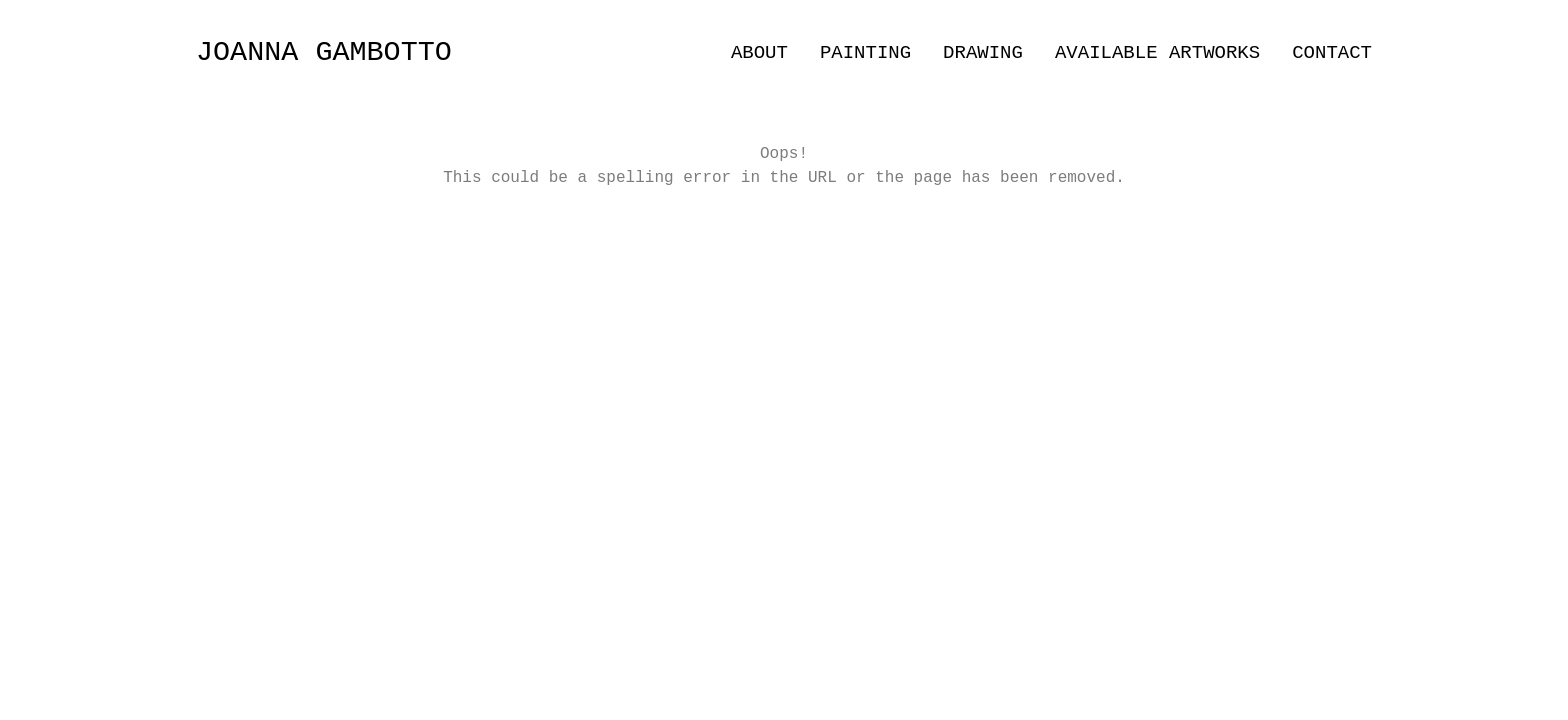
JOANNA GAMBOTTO (324, 52)
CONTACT (1332, 53)
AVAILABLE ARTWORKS (1157, 53)
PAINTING (865, 53)
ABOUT (759, 53)
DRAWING (983, 53)
